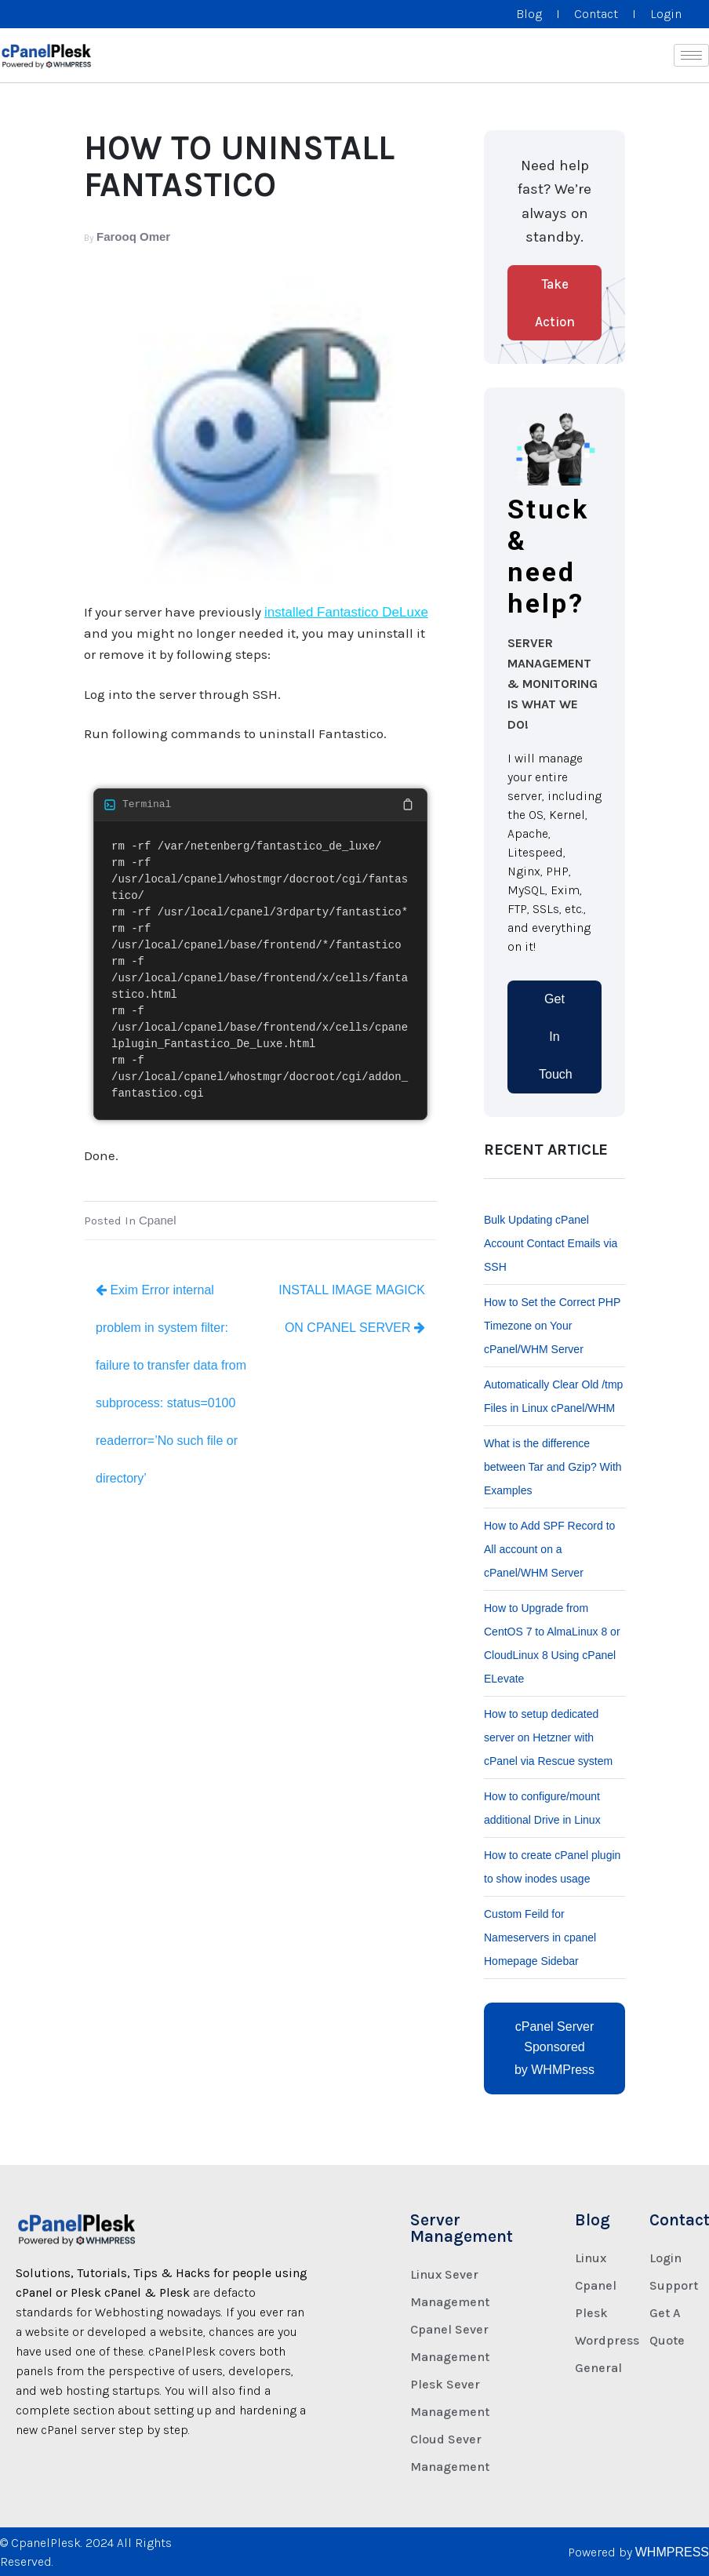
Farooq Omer (133, 236)
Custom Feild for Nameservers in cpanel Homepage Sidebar (540, 1937)
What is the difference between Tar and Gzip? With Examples (553, 1467)
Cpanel (157, 1220)
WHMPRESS (672, 2552)
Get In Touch (556, 1036)
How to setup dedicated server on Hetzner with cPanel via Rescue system (548, 1737)
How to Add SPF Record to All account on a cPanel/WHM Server (549, 1549)
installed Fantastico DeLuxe (346, 612)
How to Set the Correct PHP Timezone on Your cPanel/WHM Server (552, 1325)
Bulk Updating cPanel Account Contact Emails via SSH (550, 1243)
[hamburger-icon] (691, 55)
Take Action (555, 302)
